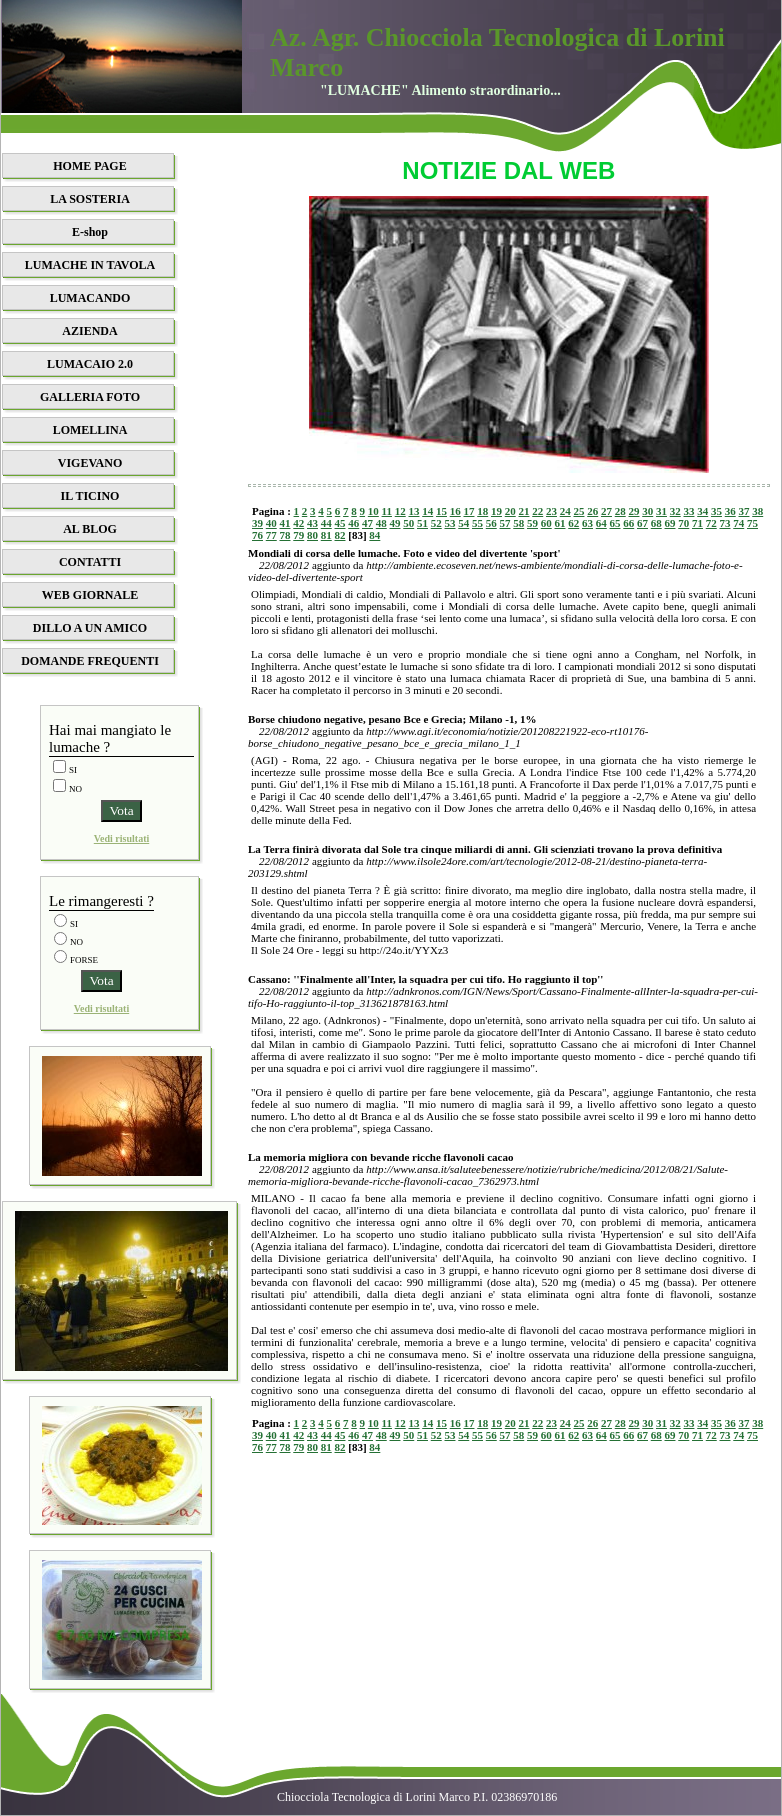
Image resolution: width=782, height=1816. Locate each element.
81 (326, 535)
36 (730, 511)
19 (496, 511)
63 (587, 523)
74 (738, 523)
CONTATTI (90, 562)
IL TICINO (90, 496)
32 (675, 511)
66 (628, 523)
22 (537, 511)
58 (518, 523)
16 (455, 511)
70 (683, 523)
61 (560, 523)
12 (400, 511)
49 (395, 523)
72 (711, 523)
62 (573, 523)
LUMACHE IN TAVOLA (90, 265)
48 (381, 523)
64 (601, 523)
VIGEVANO (90, 463)
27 (606, 511)
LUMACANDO (90, 298)
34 (702, 511)
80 (312, 535)
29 (633, 511)
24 (565, 511)
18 (482, 511)
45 (340, 523)
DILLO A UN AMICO (90, 628)
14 (427, 511)
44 (326, 523)
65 (615, 523)
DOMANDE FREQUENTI (90, 661)
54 (463, 523)
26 (592, 511)
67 (642, 523)
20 (510, 511)
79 (298, 535)
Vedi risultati (121, 838)
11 (387, 511)
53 (450, 523)
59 (532, 523)
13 (413, 511)
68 (656, 523)
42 (298, 523)
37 (743, 511)
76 (257, 535)
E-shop (90, 232)
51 (422, 523)
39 (257, 523)
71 (697, 523)
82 (340, 535)
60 (546, 523)
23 (551, 511)
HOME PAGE (89, 166)
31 (661, 511)
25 (578, 511)
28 (620, 511)
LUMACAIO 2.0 (90, 364)
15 (441, 511)
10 (373, 511)
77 (271, 535)
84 (374, 535)
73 (725, 523)
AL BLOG (90, 529)
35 (716, 511)
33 (688, 511)
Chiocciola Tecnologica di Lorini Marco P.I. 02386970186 (417, 1797)
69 (670, 523)
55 (477, 523)
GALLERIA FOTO (90, 397)
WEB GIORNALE (90, 595)
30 (647, 511)
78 (285, 535)
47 (367, 523)
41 (285, 523)
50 (408, 523)
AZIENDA (89, 331)
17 (468, 511)
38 (757, 511)
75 (752, 523)
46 (353, 523)
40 (271, 523)
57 (505, 523)
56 (491, 523)
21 (523, 511)
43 (312, 523)
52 (436, 523)
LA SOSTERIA (90, 199)
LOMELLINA (90, 430)
